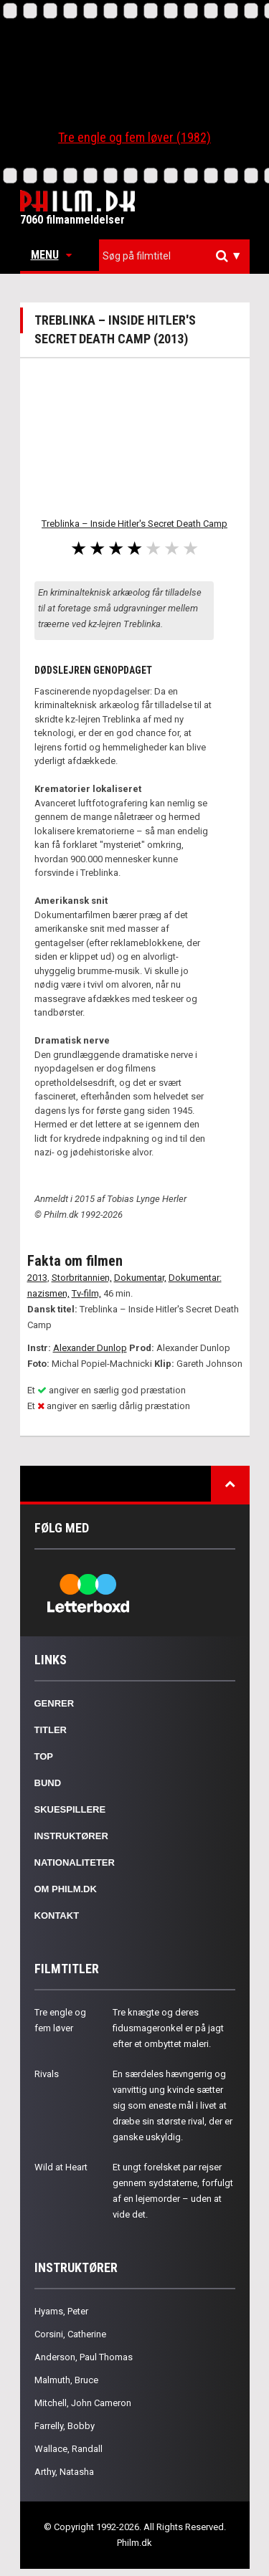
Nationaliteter (74, 1862)
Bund (48, 1783)
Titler (50, 1730)
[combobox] (174, 256)
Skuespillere (70, 1809)
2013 (37, 1277)
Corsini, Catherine (70, 2334)
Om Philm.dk (65, 1889)
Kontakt (57, 1915)
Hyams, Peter (61, 2311)
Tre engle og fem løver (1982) (134, 137)
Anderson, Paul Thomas (83, 2357)
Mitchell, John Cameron (82, 2403)
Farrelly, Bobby (64, 2425)
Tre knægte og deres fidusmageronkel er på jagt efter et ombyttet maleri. (168, 2028)
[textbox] (178, 256)
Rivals (46, 2074)
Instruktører (71, 1836)
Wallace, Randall (68, 2448)
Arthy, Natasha (64, 2471)
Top (44, 1756)
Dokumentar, (140, 1277)
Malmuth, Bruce (66, 2380)
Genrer (54, 1703)
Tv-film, (86, 1293)
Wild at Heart (61, 2167)
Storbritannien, (82, 1277)
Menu (51, 255)
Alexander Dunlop (90, 1347)
